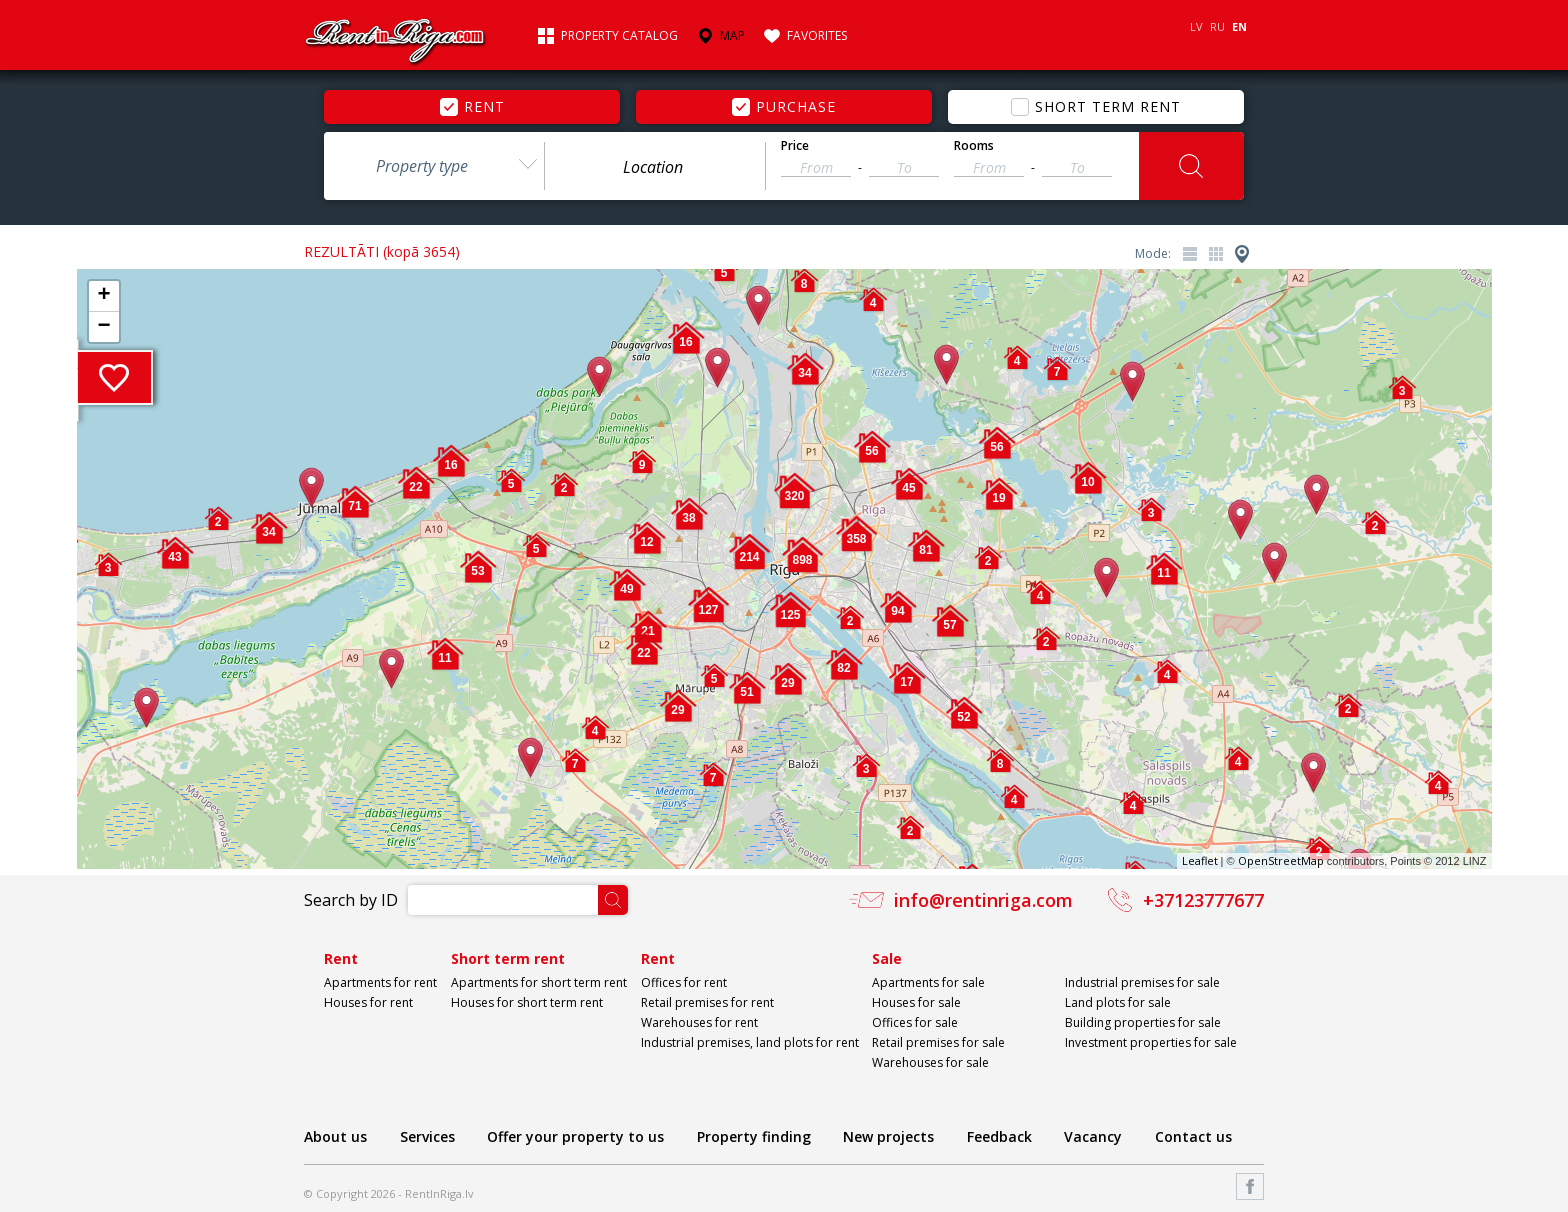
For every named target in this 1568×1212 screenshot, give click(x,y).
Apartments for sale (928, 982)
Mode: (1153, 253)
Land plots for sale (1118, 1002)
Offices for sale (915, 1022)
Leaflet (1200, 860)
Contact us (1193, 1136)
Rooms (974, 146)
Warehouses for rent (699, 1022)
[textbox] (655, 167)
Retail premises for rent (707, 1002)
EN (1239, 26)
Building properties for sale (1143, 1022)
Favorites (817, 36)
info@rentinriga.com (983, 900)
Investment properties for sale (1151, 1042)
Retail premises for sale (938, 1042)
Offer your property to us (575, 1136)
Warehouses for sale (930, 1062)
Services (427, 1136)
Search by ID (351, 900)
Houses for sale (916, 1002)
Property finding (754, 1136)
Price (795, 146)
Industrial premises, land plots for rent (750, 1042)
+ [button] (103, 296)
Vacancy (1093, 1136)
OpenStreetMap (1281, 860)
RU (1217, 26)
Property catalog (619, 36)
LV (1196, 26)
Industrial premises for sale (1142, 982)
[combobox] (434, 166)
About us (335, 1136)
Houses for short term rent (527, 1002)
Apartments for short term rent (539, 982)
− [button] (103, 327)
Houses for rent (368, 1002)
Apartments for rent (380, 982)
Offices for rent (684, 982)
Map (732, 36)
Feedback (999, 1136)
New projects (888, 1136)
